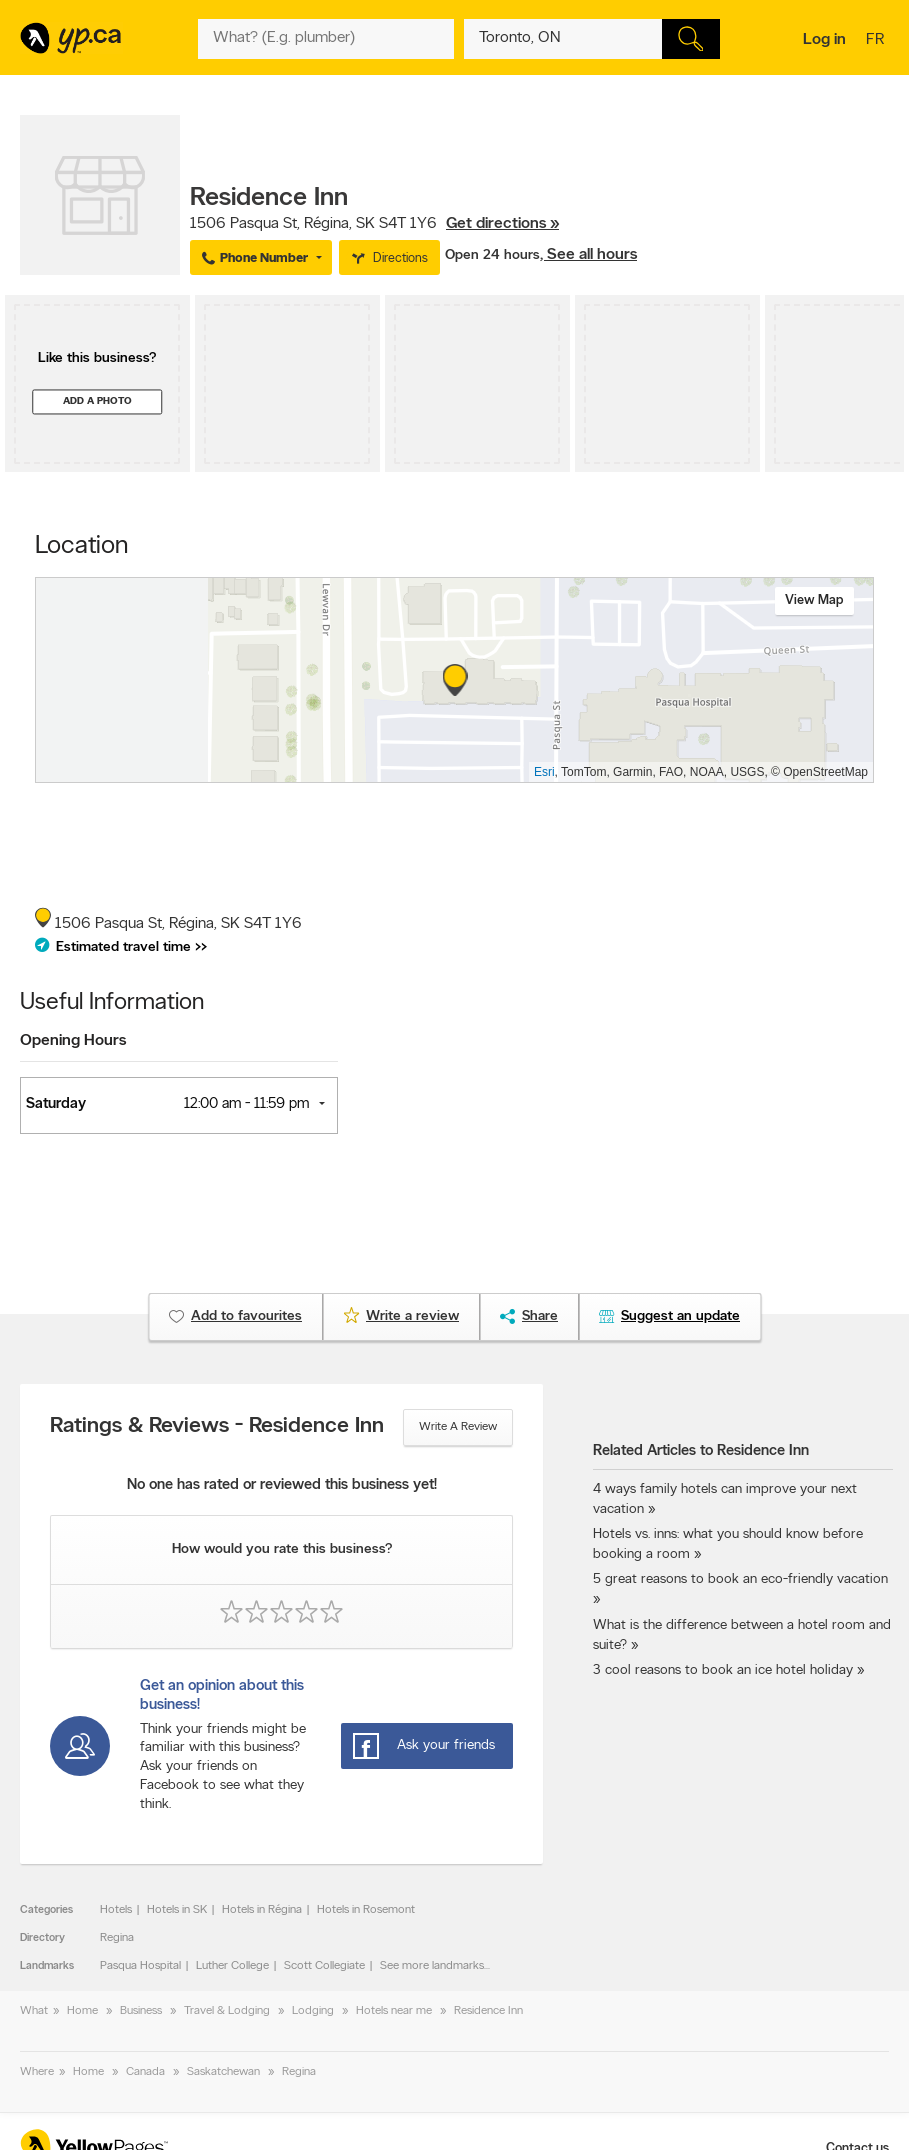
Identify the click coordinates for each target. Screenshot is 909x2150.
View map (814, 600)
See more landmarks (432, 1966)
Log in (824, 40)
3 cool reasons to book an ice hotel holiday (723, 1670)
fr (877, 41)
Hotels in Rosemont (366, 1910)
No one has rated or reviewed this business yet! (282, 1485)
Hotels (116, 1910)
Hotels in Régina (262, 1910)
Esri (544, 772)
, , (374, 224)
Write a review (458, 1427)
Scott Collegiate (324, 1966)
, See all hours (588, 255)
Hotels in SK (177, 1910)
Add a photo (97, 401)
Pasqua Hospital (140, 1966)
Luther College (232, 1966)
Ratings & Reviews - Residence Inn (217, 1427)
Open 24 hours (492, 255)
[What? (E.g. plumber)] (326, 39)
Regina (117, 1938)
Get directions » (502, 224)
